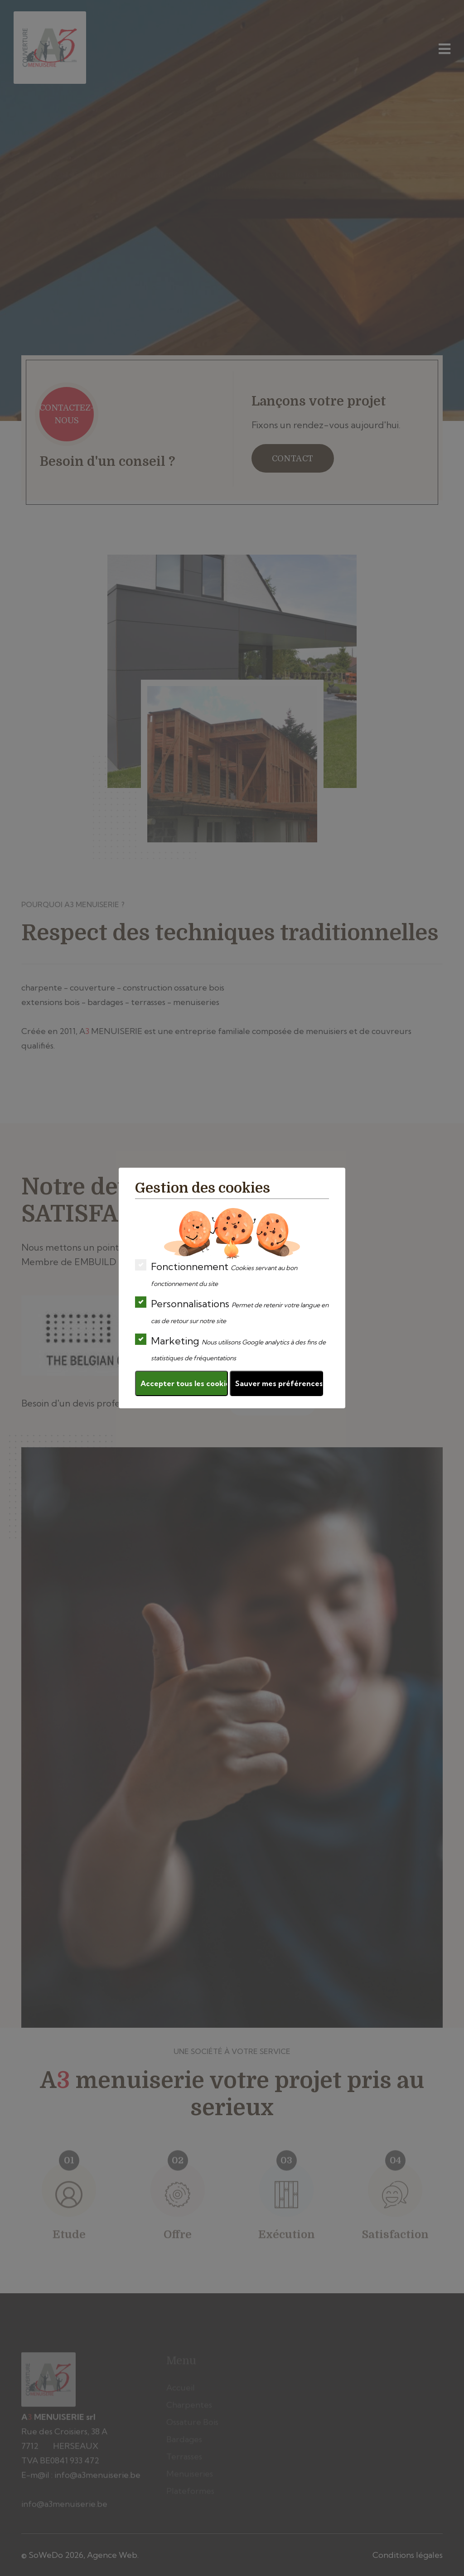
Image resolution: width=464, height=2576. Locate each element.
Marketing (230, 1348)
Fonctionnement (216, 1273)
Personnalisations (232, 1310)
